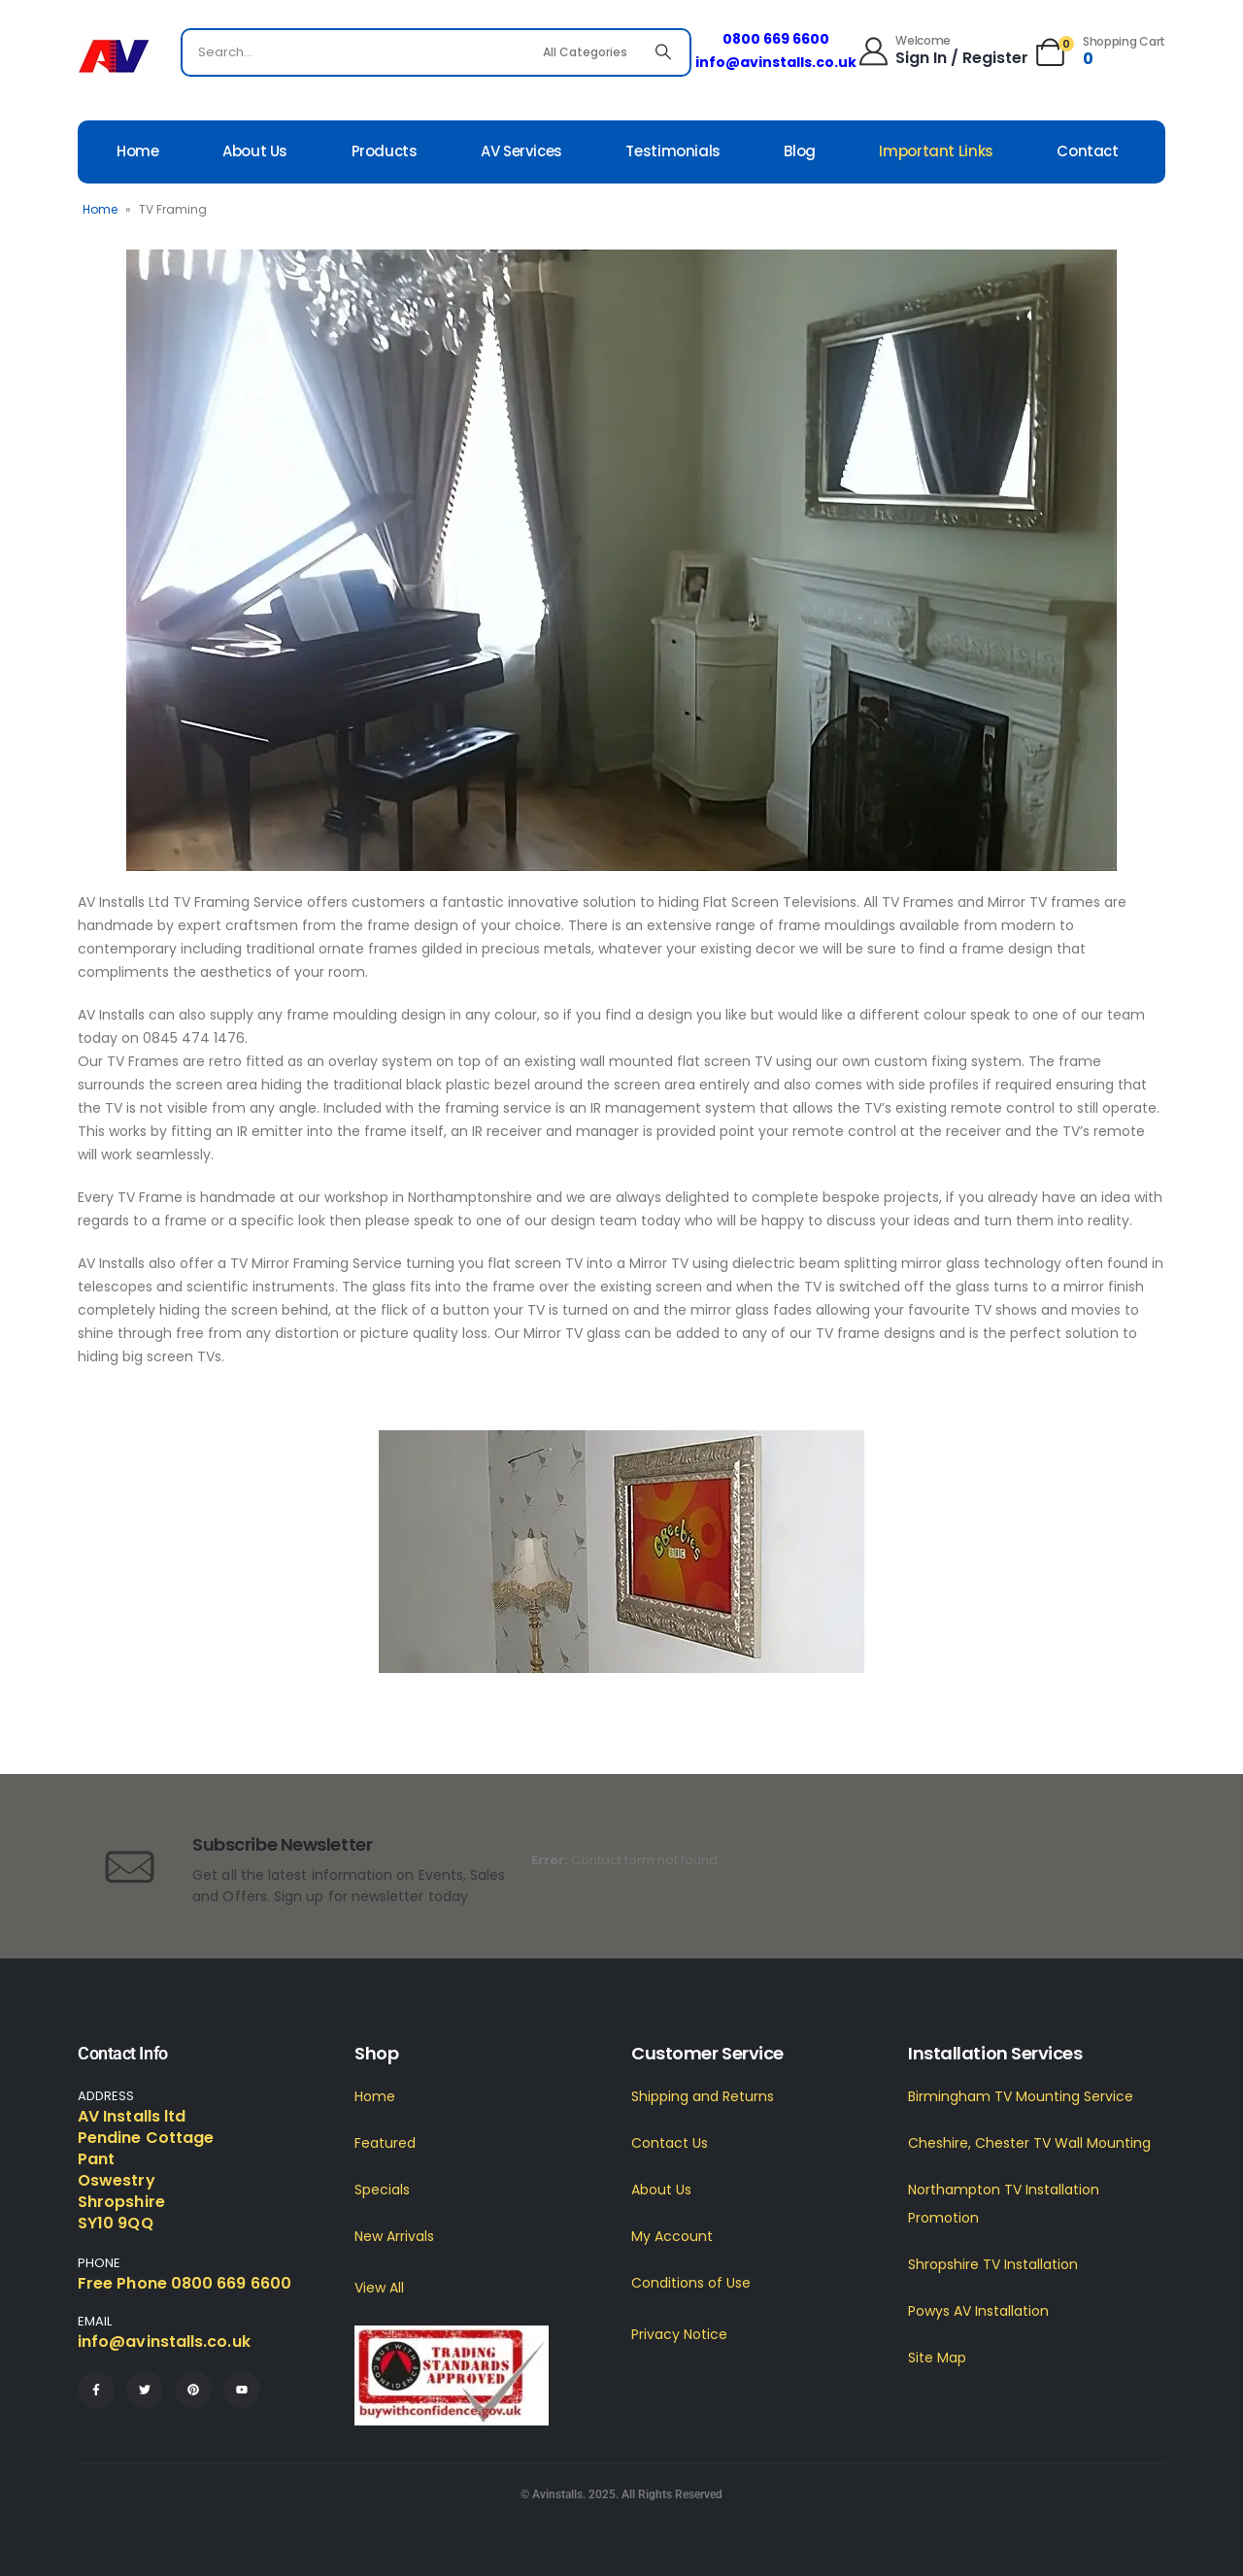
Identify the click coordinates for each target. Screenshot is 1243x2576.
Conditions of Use (691, 2282)
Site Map (937, 2357)
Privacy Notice (679, 2334)
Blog (800, 151)
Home (138, 151)
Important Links (935, 151)
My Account (672, 2236)
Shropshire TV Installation (993, 2264)
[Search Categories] (587, 52)
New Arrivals (394, 2236)
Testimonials (673, 151)
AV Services (521, 151)
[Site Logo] (114, 56)
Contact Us (669, 2143)
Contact (1087, 151)
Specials (382, 2189)
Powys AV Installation (978, 2311)
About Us (254, 151)
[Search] (663, 52)
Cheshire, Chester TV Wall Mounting (1029, 2143)
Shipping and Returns (702, 2096)
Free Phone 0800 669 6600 (184, 2283)
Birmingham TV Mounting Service (1020, 2096)
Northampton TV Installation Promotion (1003, 2203)
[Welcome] (942, 50)
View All (379, 2287)
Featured (385, 2143)
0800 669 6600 (775, 39)
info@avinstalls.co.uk (776, 62)
